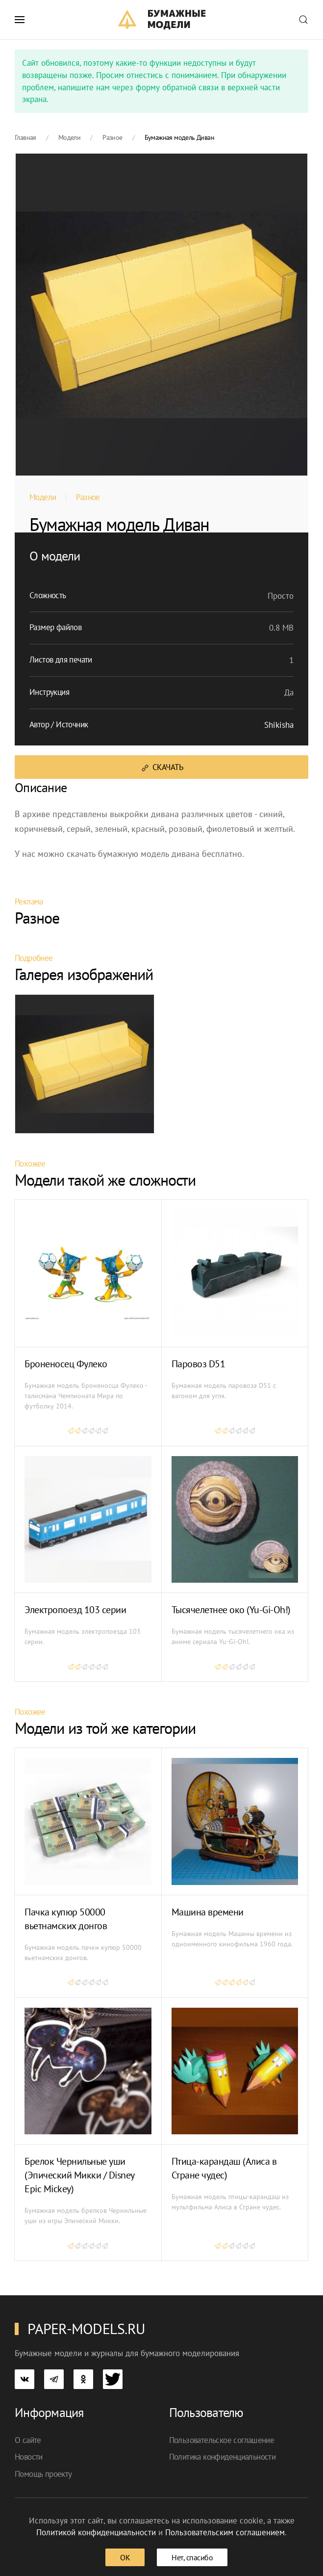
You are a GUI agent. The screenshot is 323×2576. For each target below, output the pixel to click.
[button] (20, 19)
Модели (42, 497)
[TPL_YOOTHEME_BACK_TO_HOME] (161, 19)
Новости (29, 2456)
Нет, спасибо (192, 2557)
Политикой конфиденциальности (96, 2532)
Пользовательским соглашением (225, 2532)
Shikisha (279, 724)
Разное (87, 497)
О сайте (28, 2440)
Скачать (161, 767)
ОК (125, 2557)
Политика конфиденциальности (222, 2456)
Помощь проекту (43, 2474)
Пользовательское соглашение (221, 2440)
